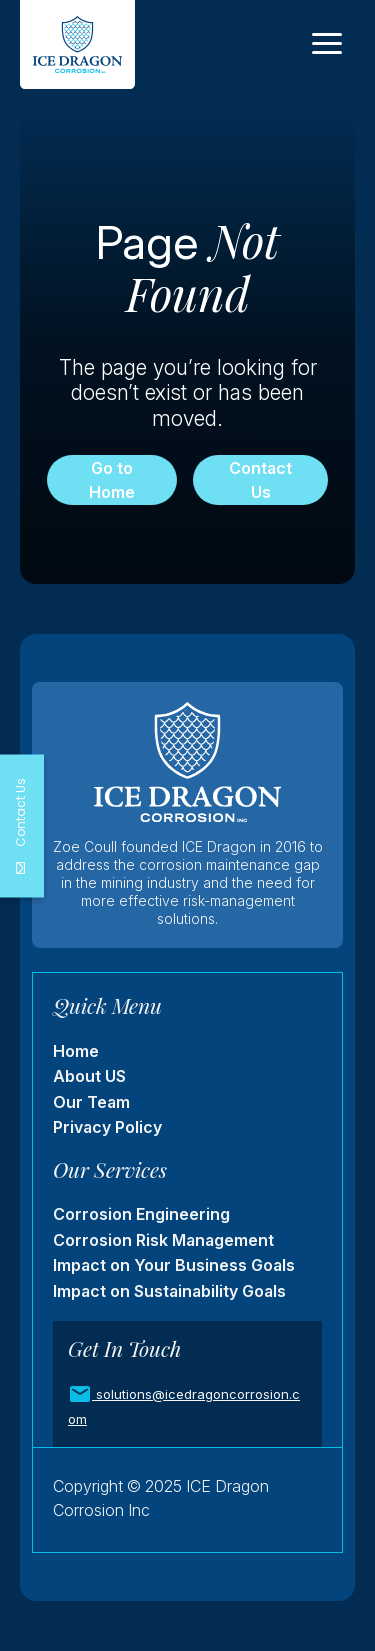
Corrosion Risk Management (163, 1240)
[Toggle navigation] (327, 45)
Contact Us (260, 480)
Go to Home (112, 480)
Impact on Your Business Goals (174, 1265)
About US (89, 1076)
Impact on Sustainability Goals (169, 1291)
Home (76, 1051)
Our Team (91, 1102)
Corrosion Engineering (141, 1214)
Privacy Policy (107, 1127)
